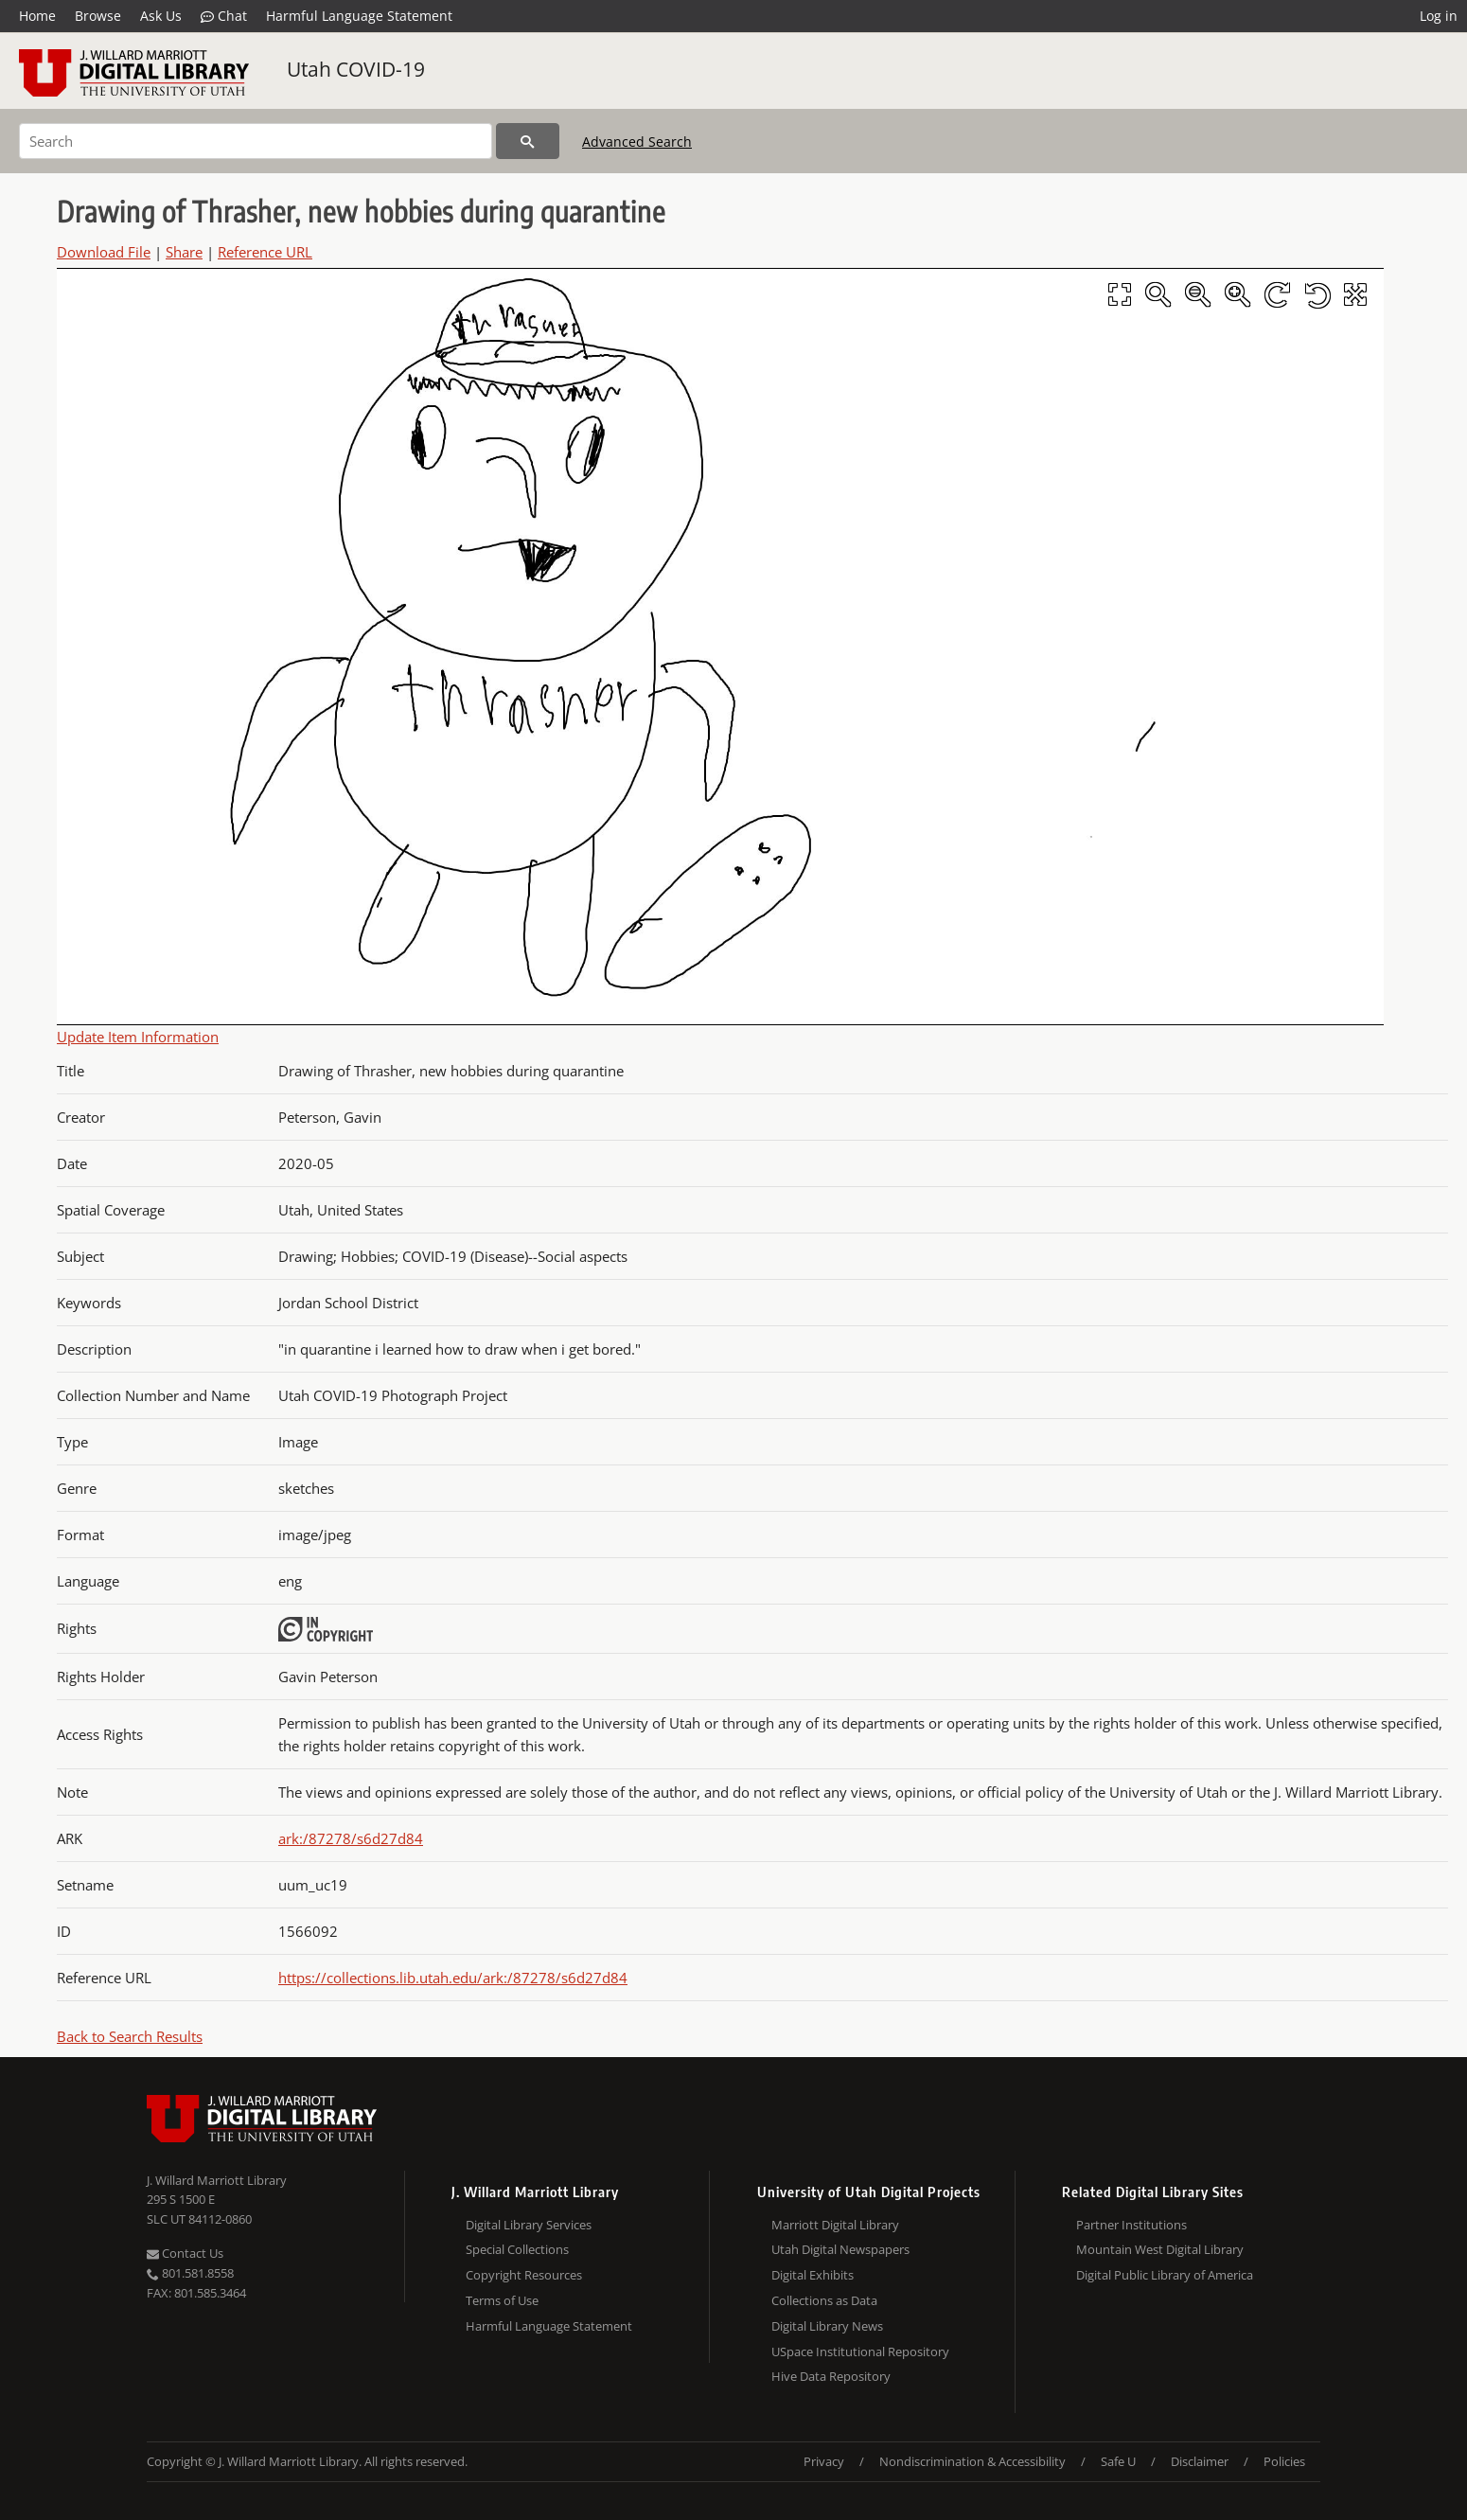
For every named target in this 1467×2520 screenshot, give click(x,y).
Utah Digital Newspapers (840, 2249)
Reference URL (265, 251)
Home (37, 16)
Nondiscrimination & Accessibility (972, 2461)
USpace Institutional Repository (860, 2351)
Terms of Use (502, 2300)
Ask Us (161, 16)
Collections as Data (824, 2300)
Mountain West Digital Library (1160, 2249)
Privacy (824, 2461)
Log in (1439, 16)
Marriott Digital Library (835, 2224)
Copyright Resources (524, 2274)
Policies (1284, 2461)
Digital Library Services (529, 2224)
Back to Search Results (130, 2036)
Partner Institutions (1131, 2224)
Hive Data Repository (831, 2376)
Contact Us (185, 2253)
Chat (224, 16)
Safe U (1118, 2461)
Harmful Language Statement (359, 16)
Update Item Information (138, 1036)
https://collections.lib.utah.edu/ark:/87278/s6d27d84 (452, 1977)
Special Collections (517, 2249)
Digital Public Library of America (1164, 2274)
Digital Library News (827, 2325)
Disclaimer (1199, 2461)
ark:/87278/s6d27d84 (350, 1838)
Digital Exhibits (812, 2274)
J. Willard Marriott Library (217, 2180)
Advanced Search (637, 142)
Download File (103, 251)
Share (184, 251)
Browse (98, 16)
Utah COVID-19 (356, 69)
